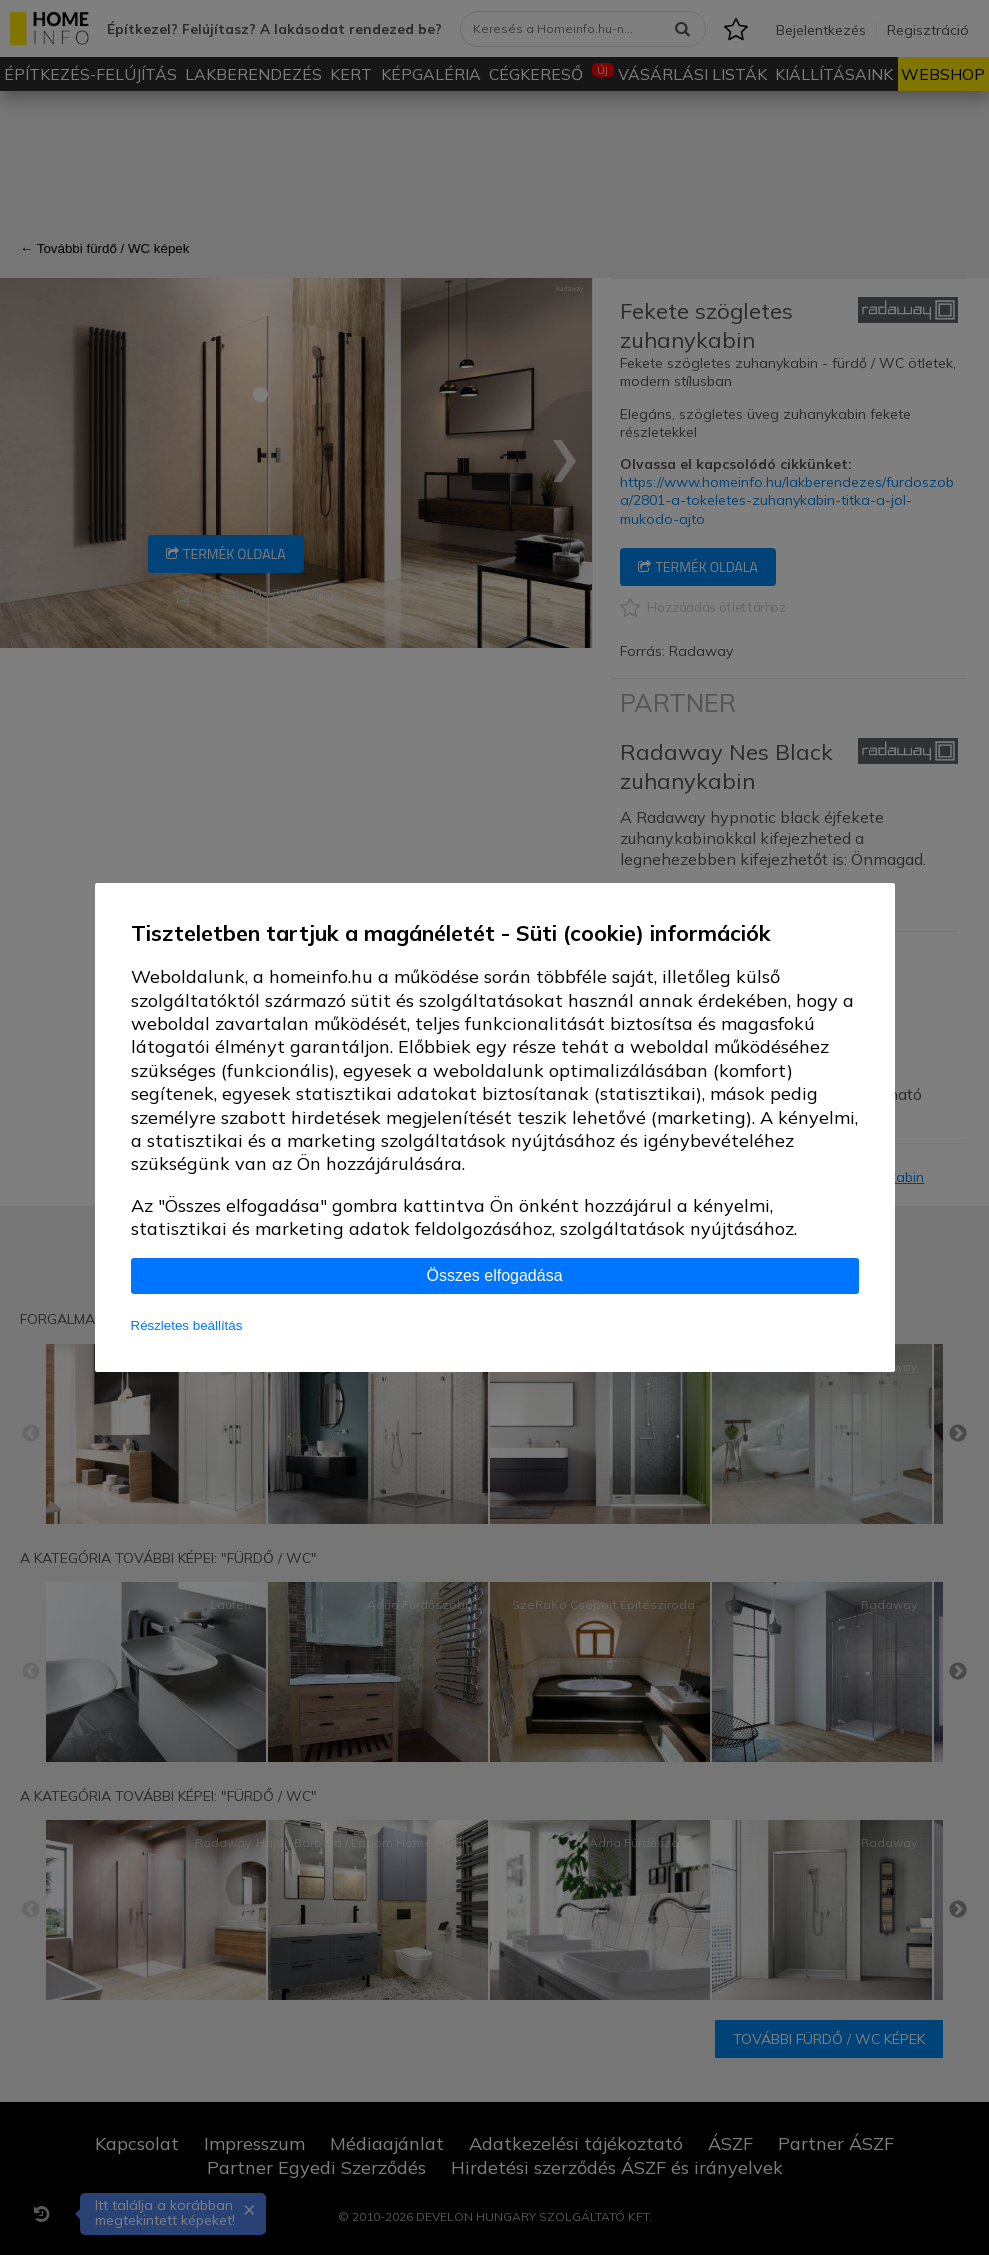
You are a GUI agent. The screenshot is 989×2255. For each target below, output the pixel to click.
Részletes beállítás (187, 1325)
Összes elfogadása (494, 1275)
